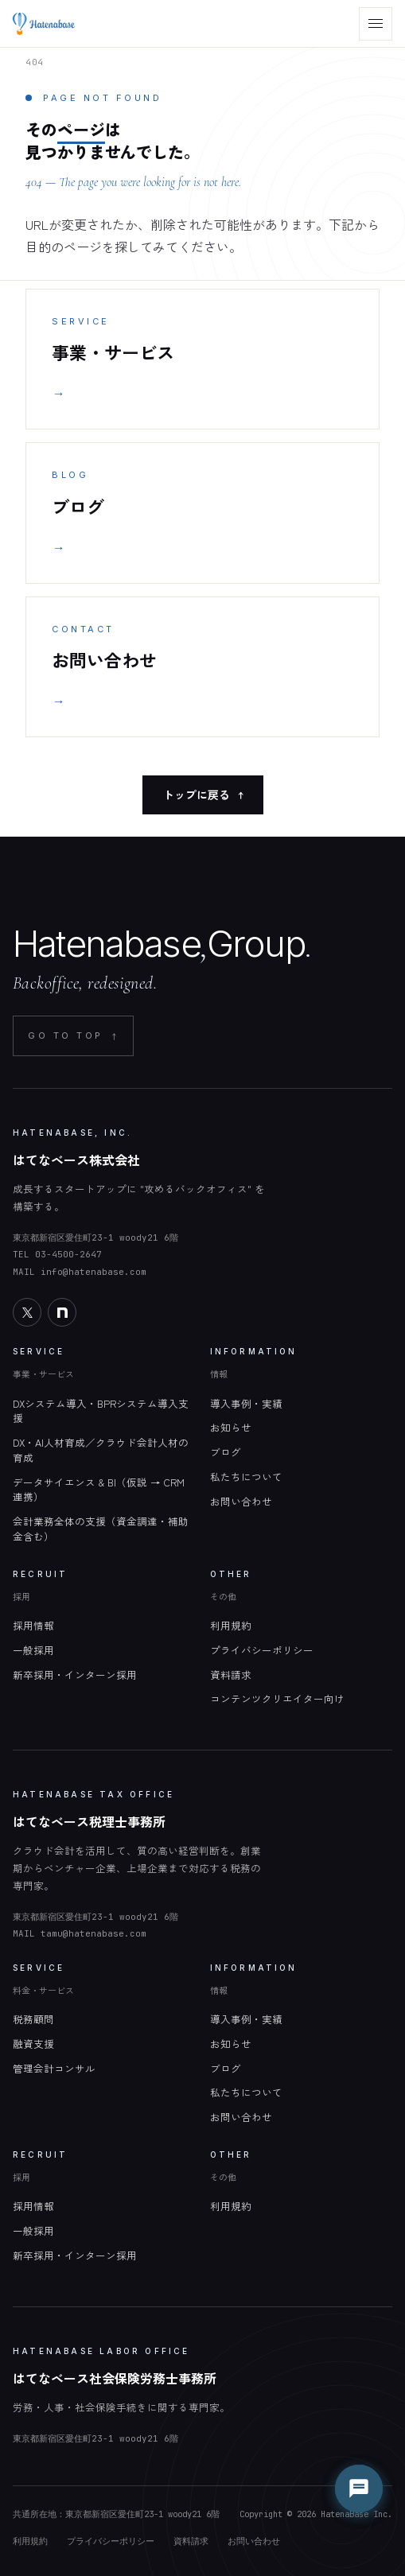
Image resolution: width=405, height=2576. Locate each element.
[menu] (375, 24)
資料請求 (230, 1674)
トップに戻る (203, 795)
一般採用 (33, 1649)
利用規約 (230, 1625)
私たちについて (246, 1476)
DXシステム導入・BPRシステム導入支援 (101, 1411)
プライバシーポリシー (261, 1649)
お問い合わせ (241, 1501)
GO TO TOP (73, 1036)
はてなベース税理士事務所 (89, 1821)
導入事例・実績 (246, 1403)
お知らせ (230, 1427)
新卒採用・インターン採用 (75, 1674)
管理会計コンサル (54, 2068)
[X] (27, 1312)
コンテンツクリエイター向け (277, 1698)
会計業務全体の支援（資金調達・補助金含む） (101, 1528)
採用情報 (33, 1625)
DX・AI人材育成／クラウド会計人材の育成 (101, 1450)
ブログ (225, 1451)
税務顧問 (33, 2018)
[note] (62, 1312)
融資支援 (33, 2043)
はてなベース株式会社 (76, 1159)
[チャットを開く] (359, 2488)
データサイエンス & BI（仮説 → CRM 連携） (99, 1489)
